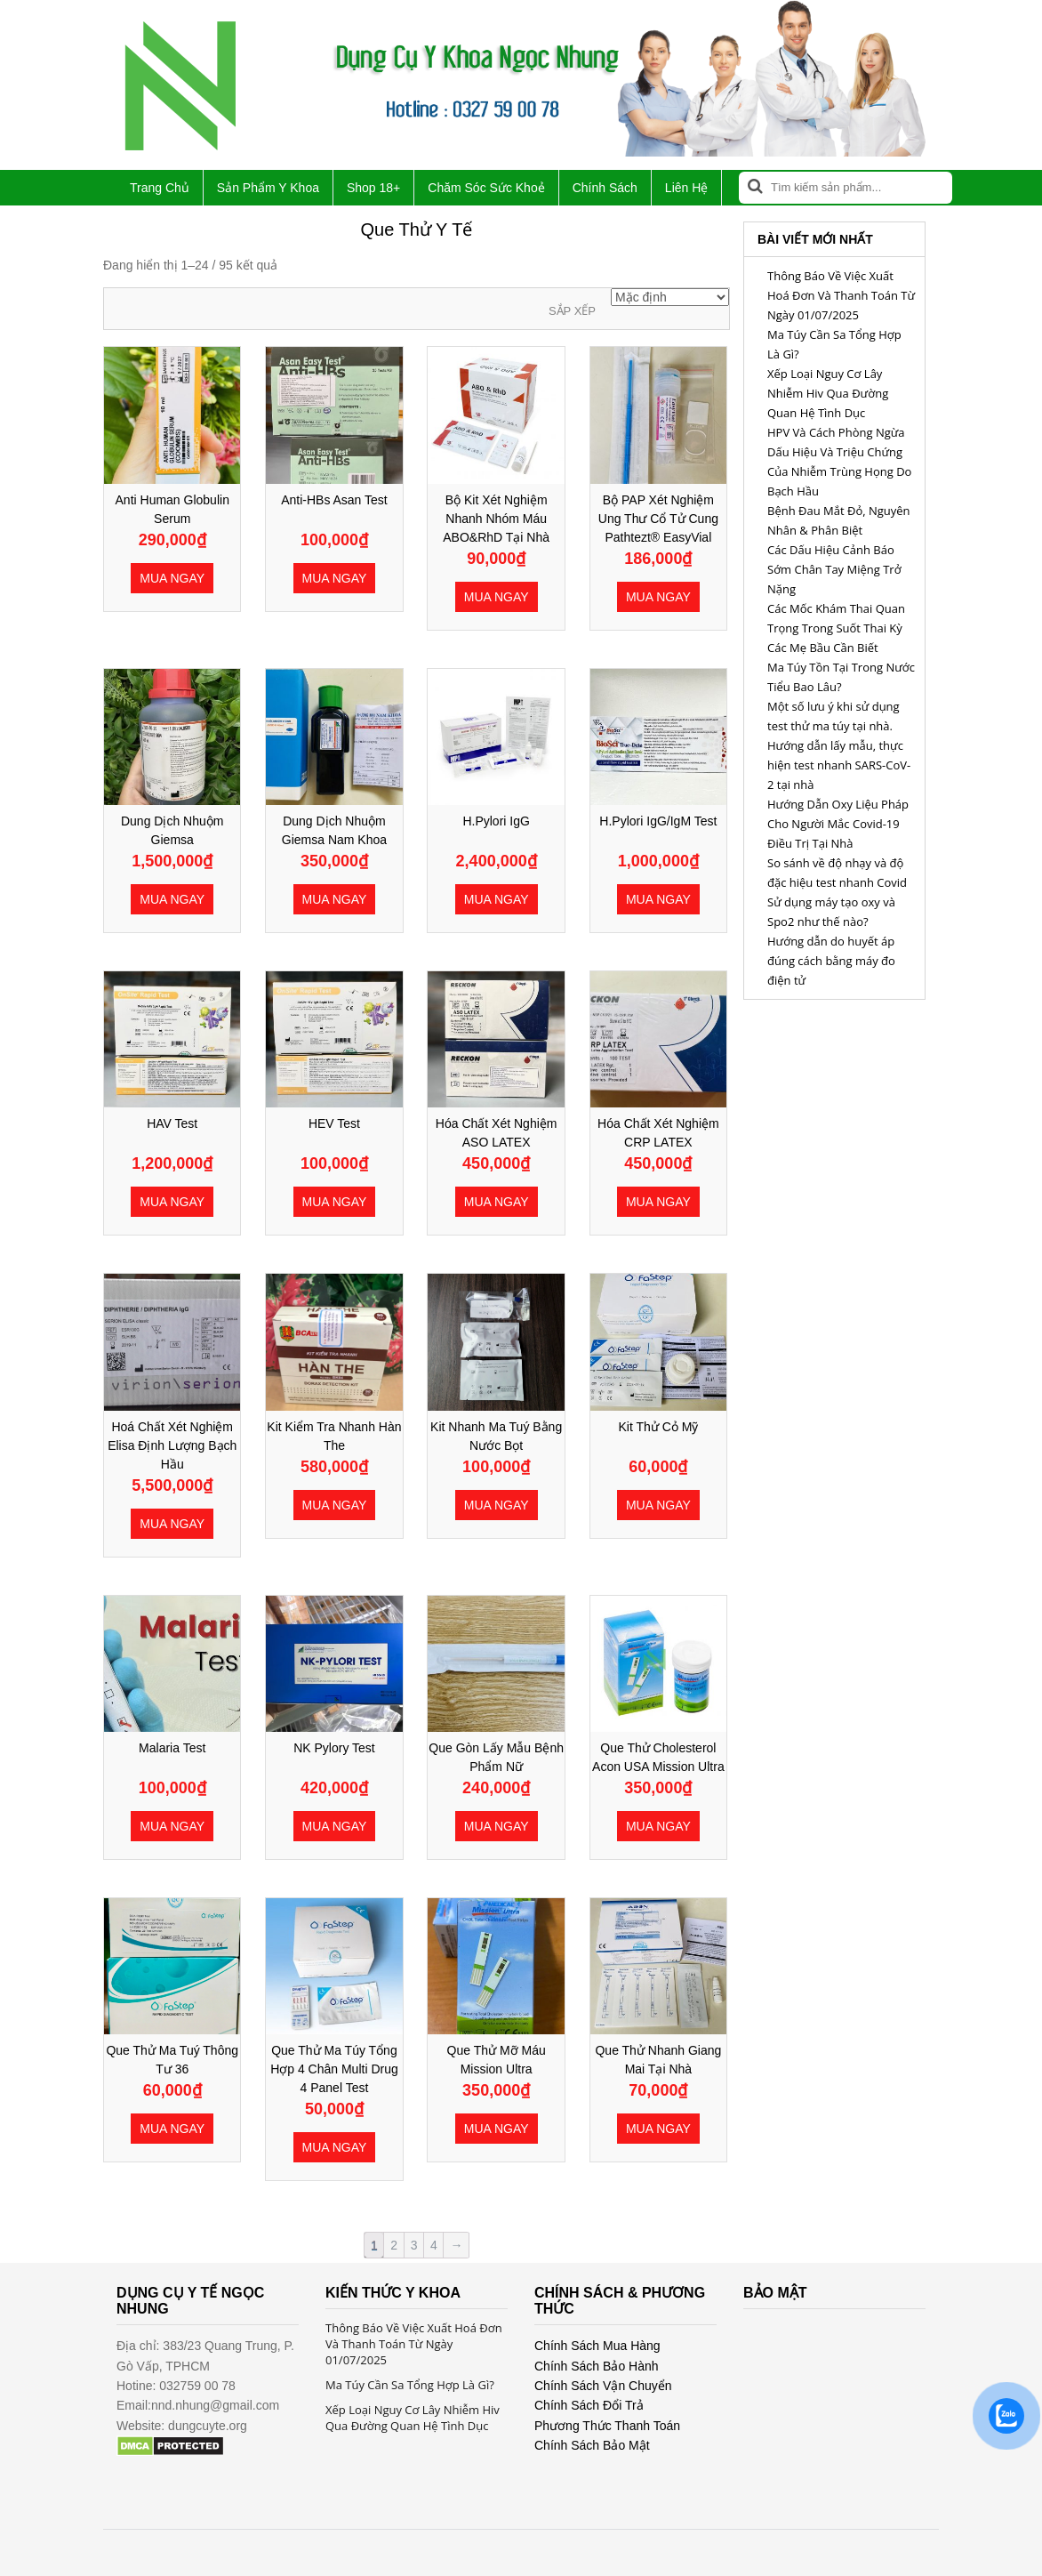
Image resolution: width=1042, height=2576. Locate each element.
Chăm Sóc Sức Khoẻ (486, 188)
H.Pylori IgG (495, 821)
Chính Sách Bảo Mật (592, 2445)
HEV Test (334, 1123)
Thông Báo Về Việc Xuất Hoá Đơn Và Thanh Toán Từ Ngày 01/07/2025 (841, 295)
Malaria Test (172, 1748)
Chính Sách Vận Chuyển (603, 2386)
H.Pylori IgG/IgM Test (658, 821)
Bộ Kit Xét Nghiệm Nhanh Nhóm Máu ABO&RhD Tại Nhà (496, 518)
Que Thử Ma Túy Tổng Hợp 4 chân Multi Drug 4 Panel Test (334, 2069)
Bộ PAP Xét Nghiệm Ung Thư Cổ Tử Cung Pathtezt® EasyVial (658, 518)
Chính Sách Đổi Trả (589, 2405)
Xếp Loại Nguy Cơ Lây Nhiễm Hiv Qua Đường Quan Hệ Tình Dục (827, 393)
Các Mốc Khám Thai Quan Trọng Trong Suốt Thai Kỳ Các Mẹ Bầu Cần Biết (836, 628)
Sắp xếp (572, 311)
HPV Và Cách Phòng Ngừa (836, 432)
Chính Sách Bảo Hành (596, 2366)
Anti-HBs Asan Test (334, 500)
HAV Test (172, 1123)
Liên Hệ (686, 188)
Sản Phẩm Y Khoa (268, 188)
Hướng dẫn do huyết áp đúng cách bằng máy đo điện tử (831, 960)
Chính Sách (605, 188)
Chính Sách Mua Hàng (597, 2346)
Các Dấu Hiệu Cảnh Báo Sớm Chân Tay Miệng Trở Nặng (834, 569)
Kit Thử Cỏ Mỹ (658, 1427)
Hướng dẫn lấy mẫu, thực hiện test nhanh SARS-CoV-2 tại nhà (838, 765)
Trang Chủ (159, 188)
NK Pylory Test (334, 1748)
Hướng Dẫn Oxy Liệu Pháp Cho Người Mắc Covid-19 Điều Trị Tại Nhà (838, 823)
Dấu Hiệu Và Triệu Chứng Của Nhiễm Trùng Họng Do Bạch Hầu (839, 471)
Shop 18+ (373, 188)
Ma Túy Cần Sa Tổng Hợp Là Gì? (409, 2385)
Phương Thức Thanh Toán (607, 2426)
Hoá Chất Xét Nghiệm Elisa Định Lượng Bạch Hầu (172, 1445)
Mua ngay (172, 578)
